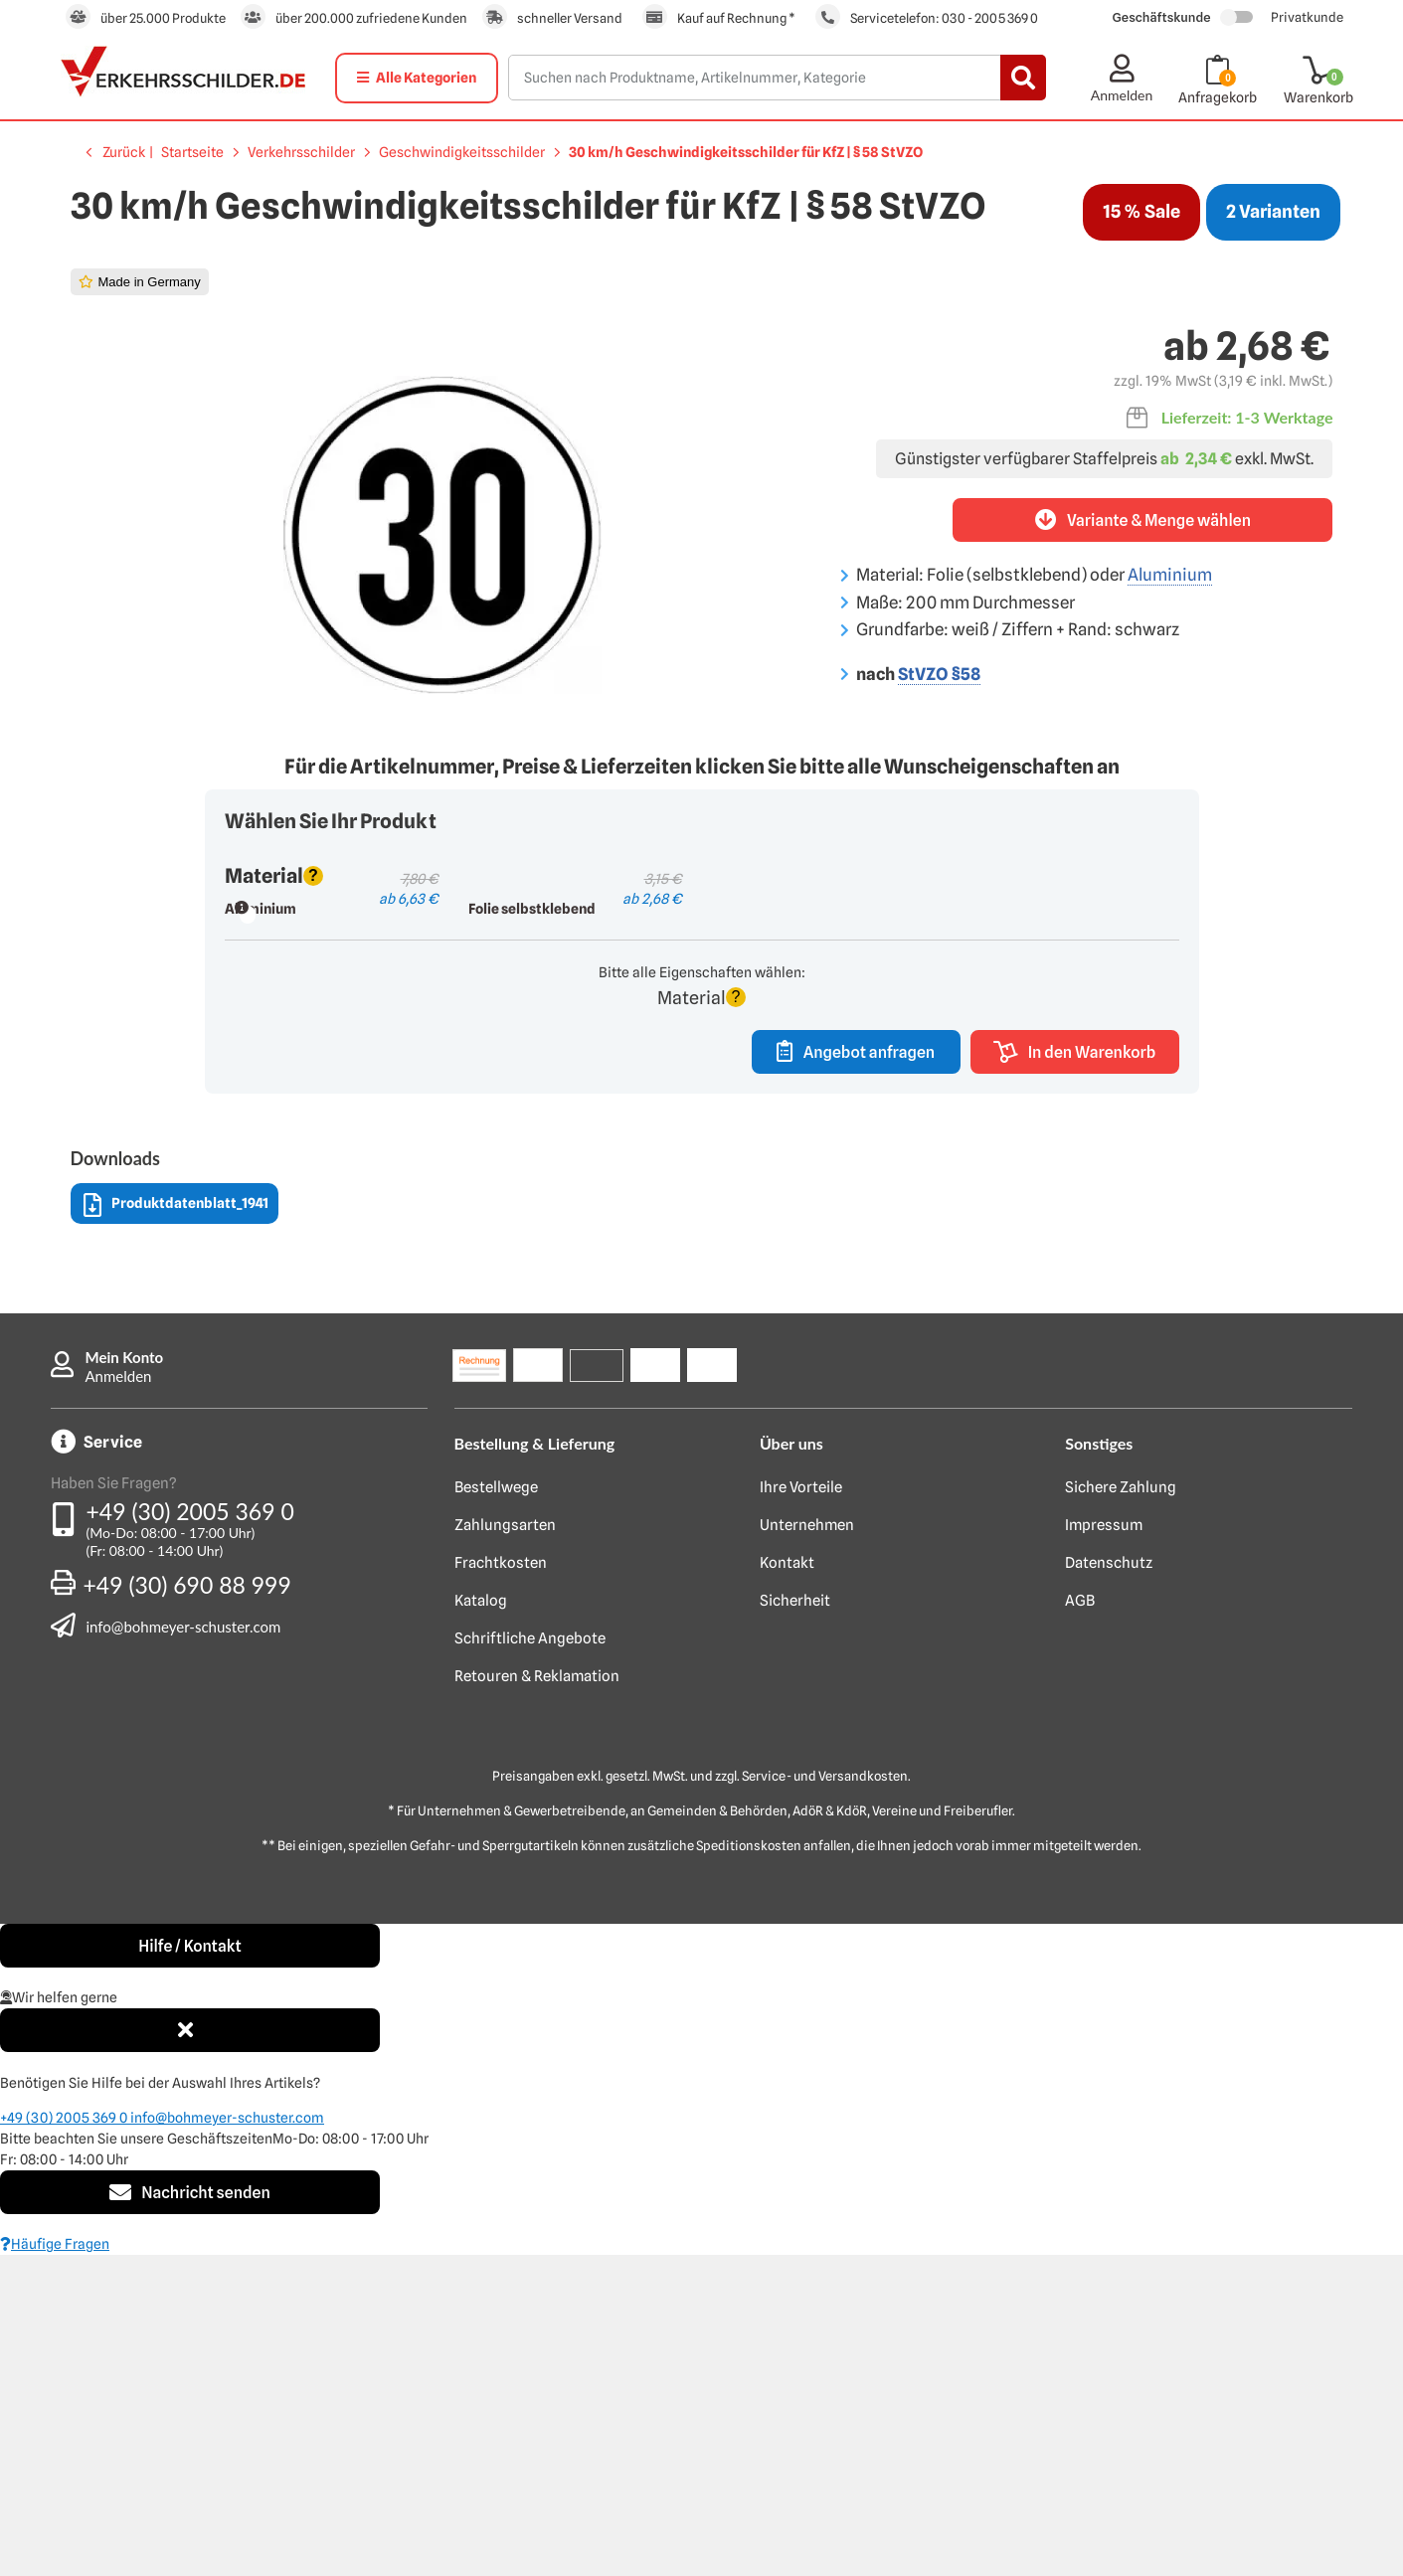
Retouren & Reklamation (536, 1997)
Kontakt (787, 1884)
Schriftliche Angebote (530, 1960)
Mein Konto (125, 1678)
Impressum (1103, 1846)
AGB (1080, 1922)
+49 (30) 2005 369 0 (190, 1832)
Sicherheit (795, 1922)
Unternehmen (807, 1846)
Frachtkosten (500, 1884)
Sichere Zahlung (1120, 1808)
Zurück (123, 152)
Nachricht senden (189, 2513)
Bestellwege (496, 1808)
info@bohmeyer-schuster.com (184, 1947)
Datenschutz (1108, 1884)
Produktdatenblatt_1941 (176, 1526)
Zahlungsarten (505, 1846)
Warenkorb (1318, 97)
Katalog (480, 1922)
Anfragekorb (1217, 97)
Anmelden (119, 1697)
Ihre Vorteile (801, 1808)
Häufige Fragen (54, 2565)
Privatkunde (1307, 17)
